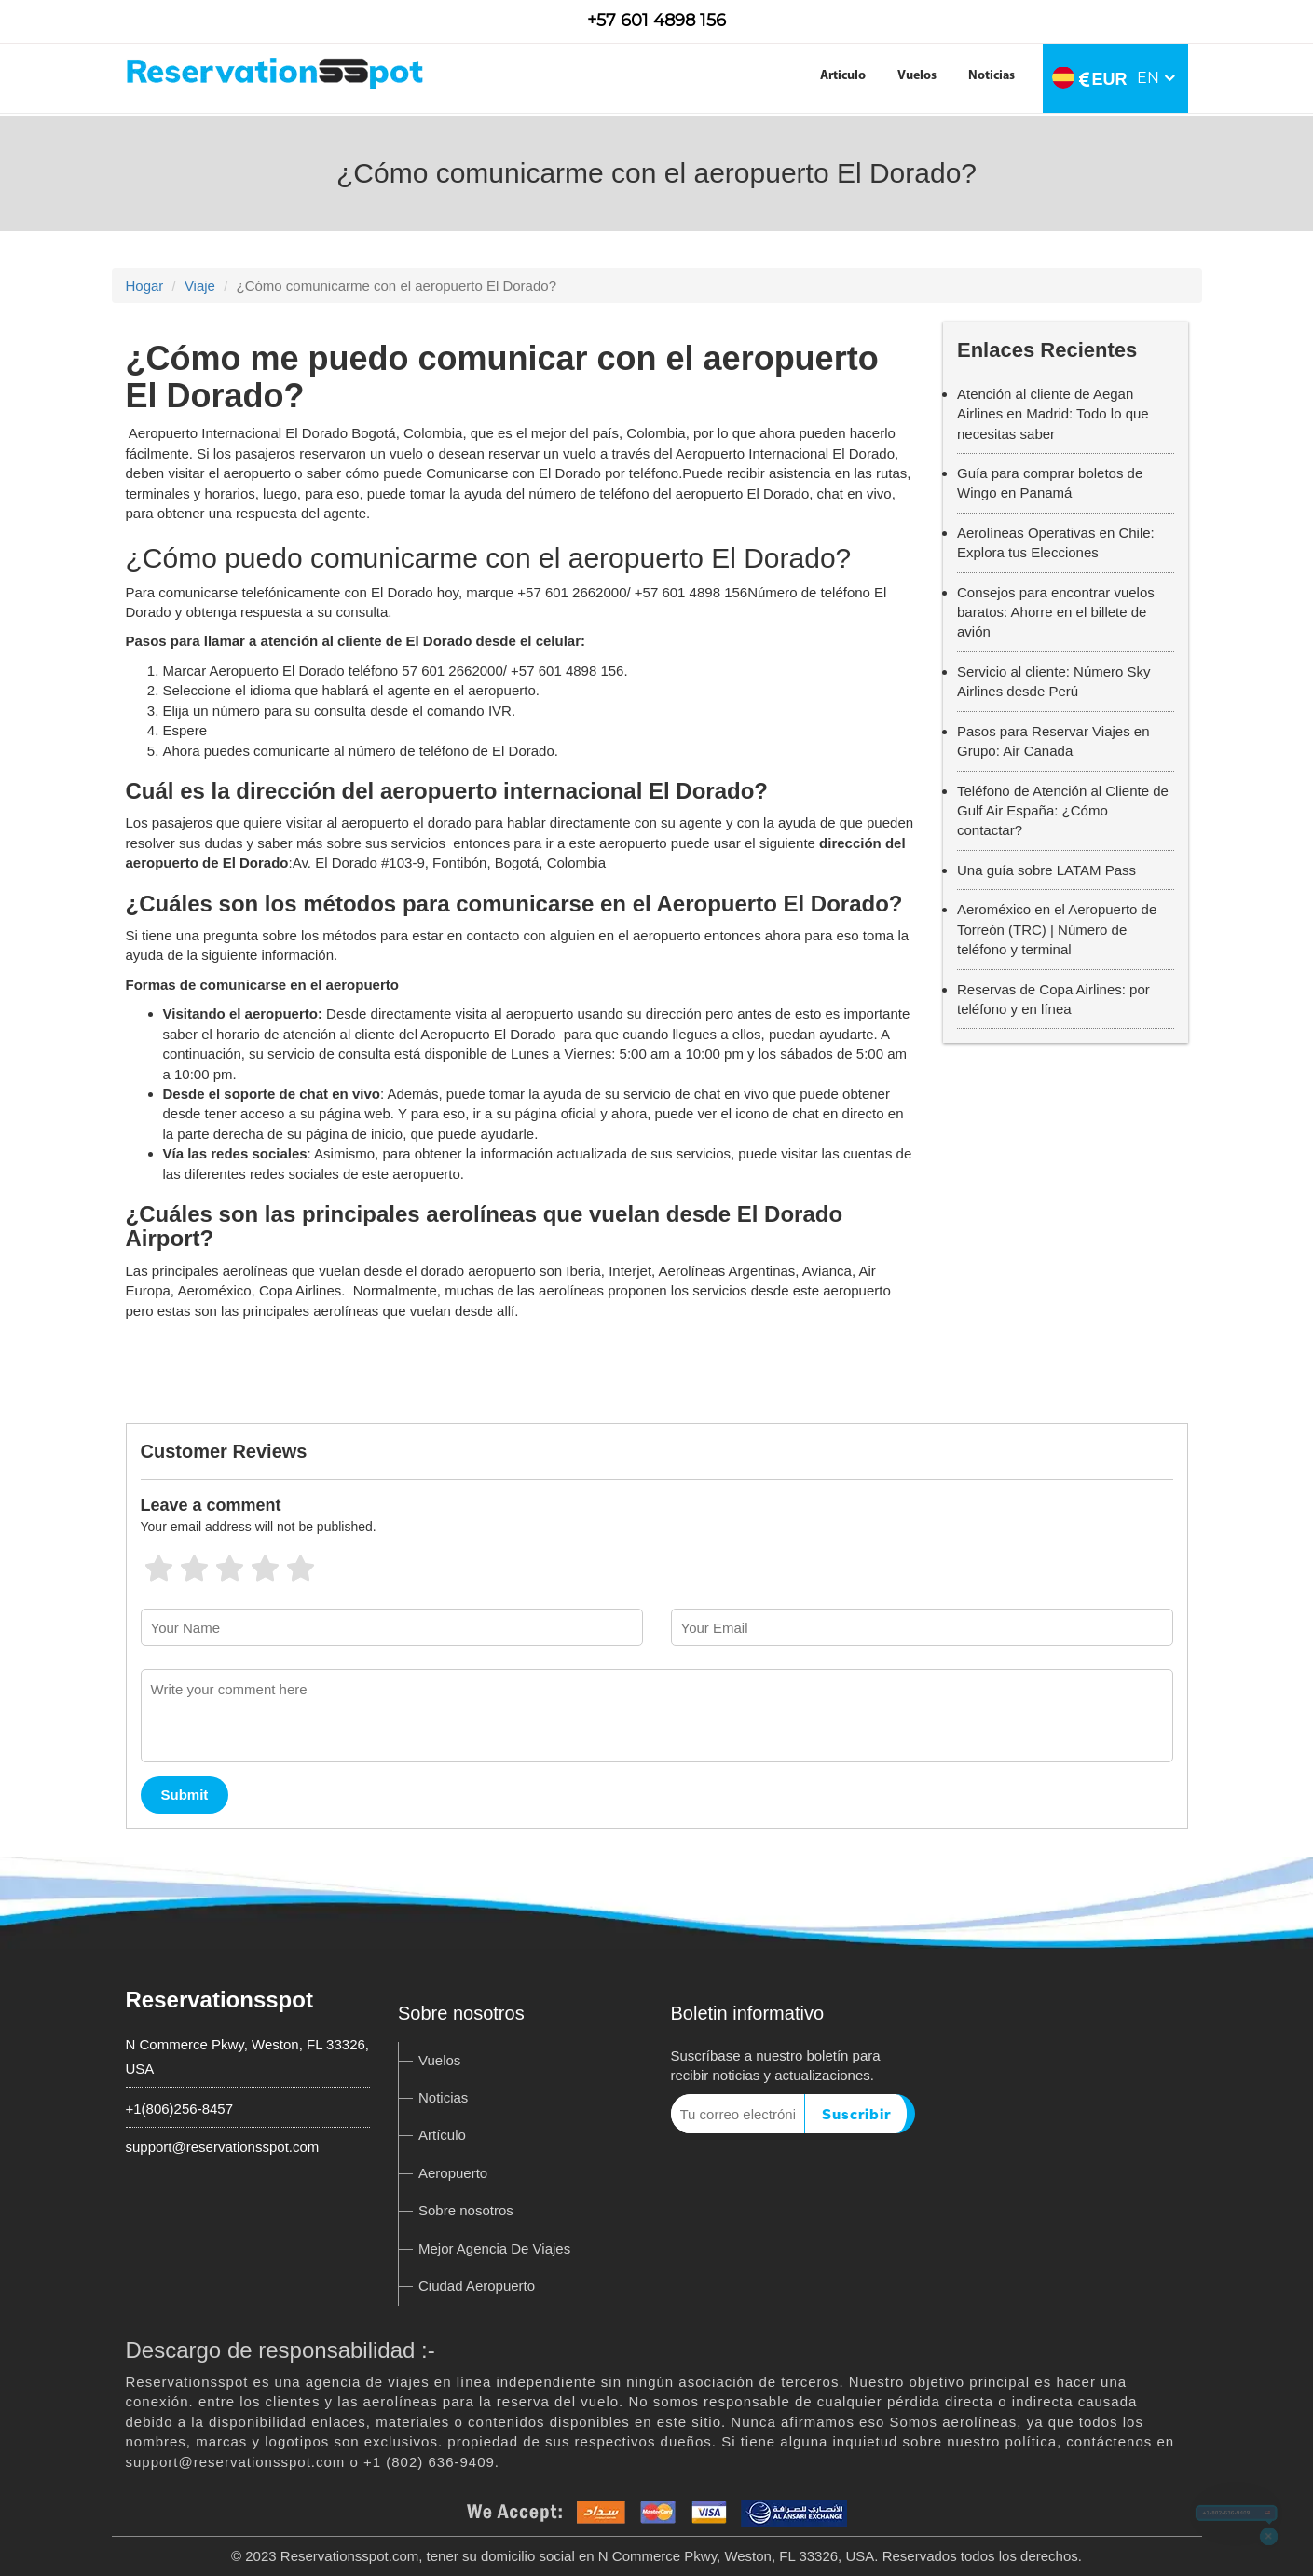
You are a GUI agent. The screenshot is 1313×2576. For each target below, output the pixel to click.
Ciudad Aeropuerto (476, 2286)
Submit (185, 1794)
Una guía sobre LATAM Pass (1046, 870)
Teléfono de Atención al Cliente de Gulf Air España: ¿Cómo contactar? (1063, 811)
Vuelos (917, 76)
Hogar (145, 286)
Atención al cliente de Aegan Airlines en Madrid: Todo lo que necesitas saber (1053, 414)
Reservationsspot (219, 1999)
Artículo (442, 2135)
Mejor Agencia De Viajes (494, 2248)
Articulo (843, 76)
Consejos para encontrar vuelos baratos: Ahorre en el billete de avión (1056, 612)
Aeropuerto (452, 2173)
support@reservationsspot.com (223, 2147)
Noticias (991, 76)
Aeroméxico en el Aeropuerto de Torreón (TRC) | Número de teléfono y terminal (1056, 929)
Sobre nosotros (465, 2210)
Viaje (200, 286)
